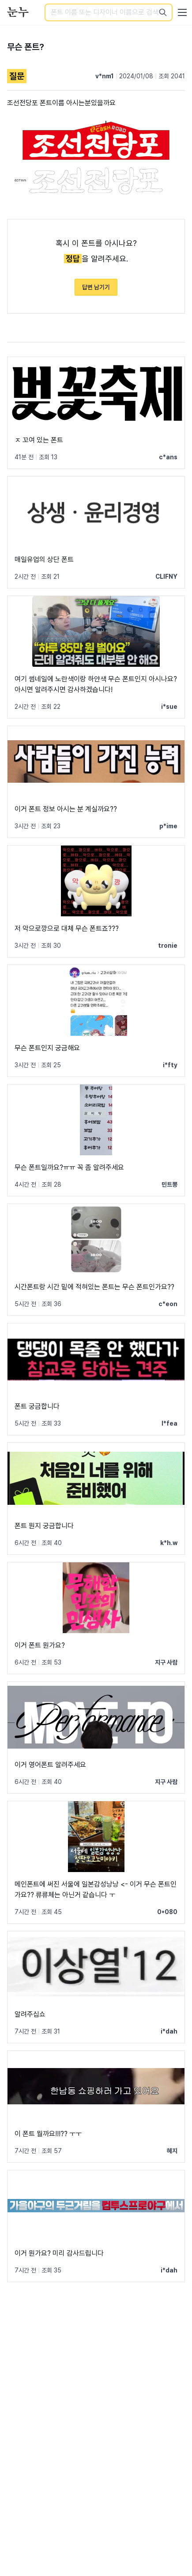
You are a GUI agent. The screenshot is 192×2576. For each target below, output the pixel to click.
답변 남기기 (96, 287)
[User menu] (182, 12)
